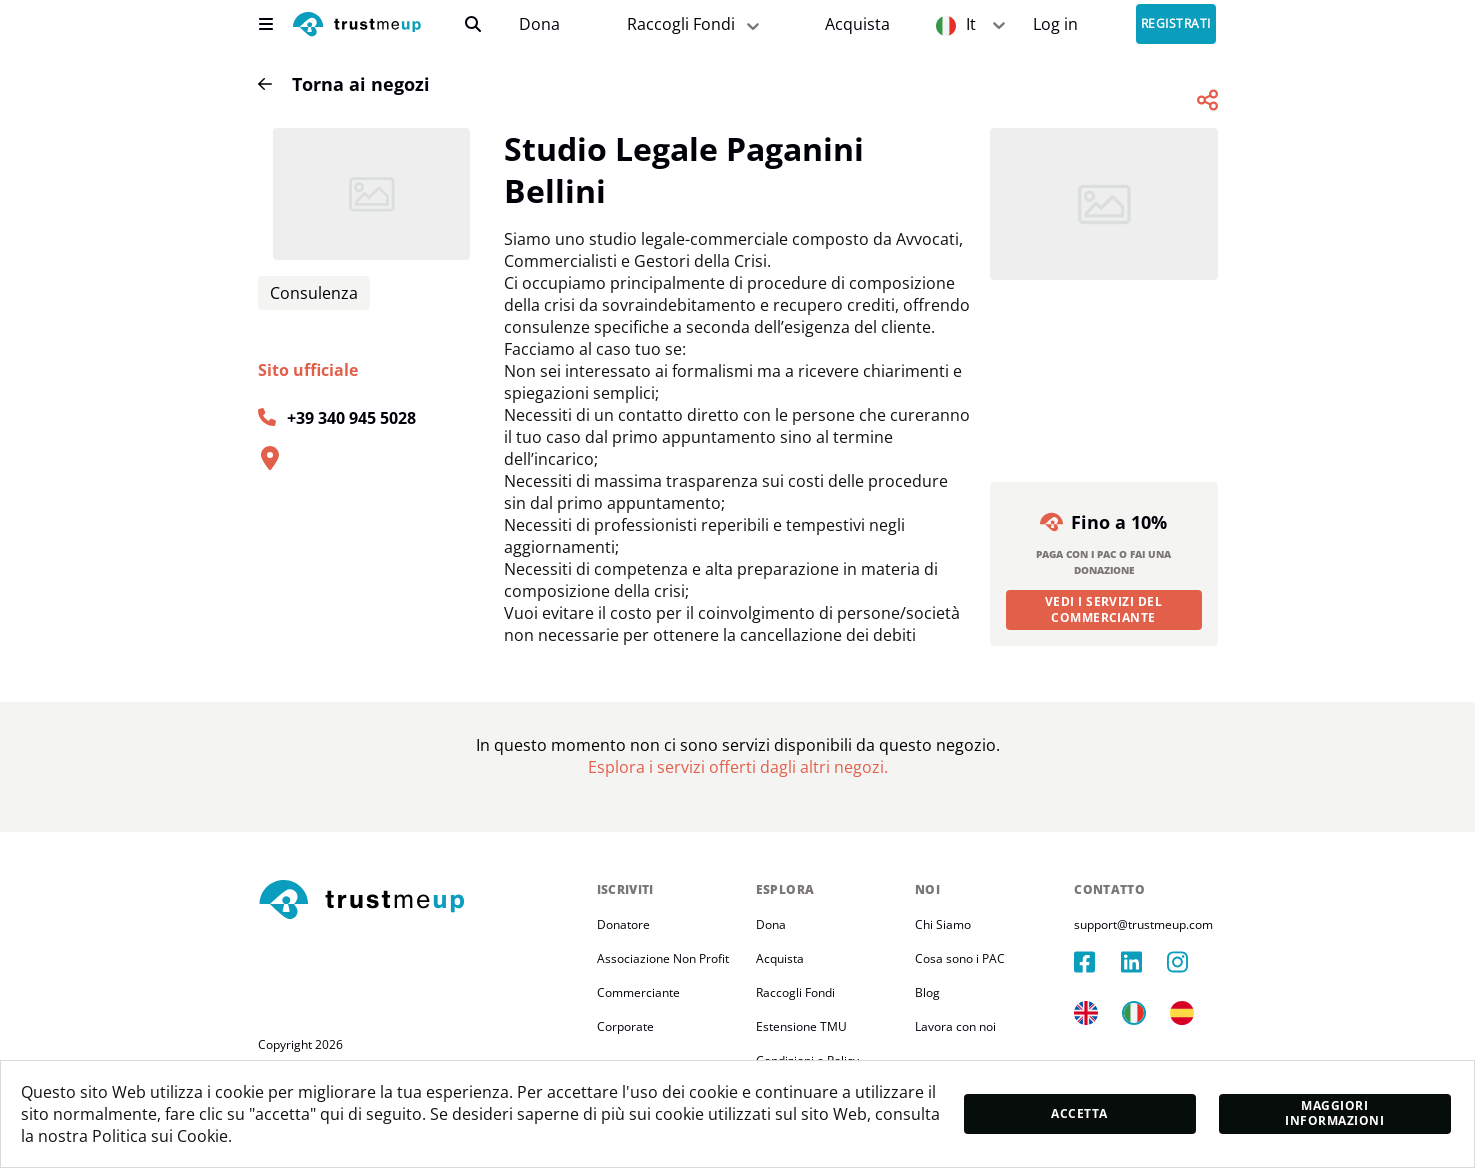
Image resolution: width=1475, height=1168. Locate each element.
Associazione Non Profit (663, 958)
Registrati (1176, 24)
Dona (539, 24)
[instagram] (1190, 962)
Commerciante (638, 992)
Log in (1055, 24)
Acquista (857, 24)
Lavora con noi (955, 1026)
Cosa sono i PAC (960, 958)
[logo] (357, 26)
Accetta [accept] (1079, 1113)
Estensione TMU (801, 1026)
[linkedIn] (1144, 962)
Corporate (625, 1026)
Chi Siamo (943, 924)
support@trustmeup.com (1143, 924)
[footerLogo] (419, 901)
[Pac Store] (857, 24)
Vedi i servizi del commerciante (1104, 609)
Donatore (623, 924)
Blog (927, 992)
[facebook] (1097, 962)
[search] (473, 24)
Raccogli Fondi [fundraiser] (695, 24)
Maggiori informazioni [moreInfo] (1334, 1113)
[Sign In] (1055, 24)
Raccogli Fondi (795, 992)
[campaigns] (538, 24)
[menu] (266, 24)
